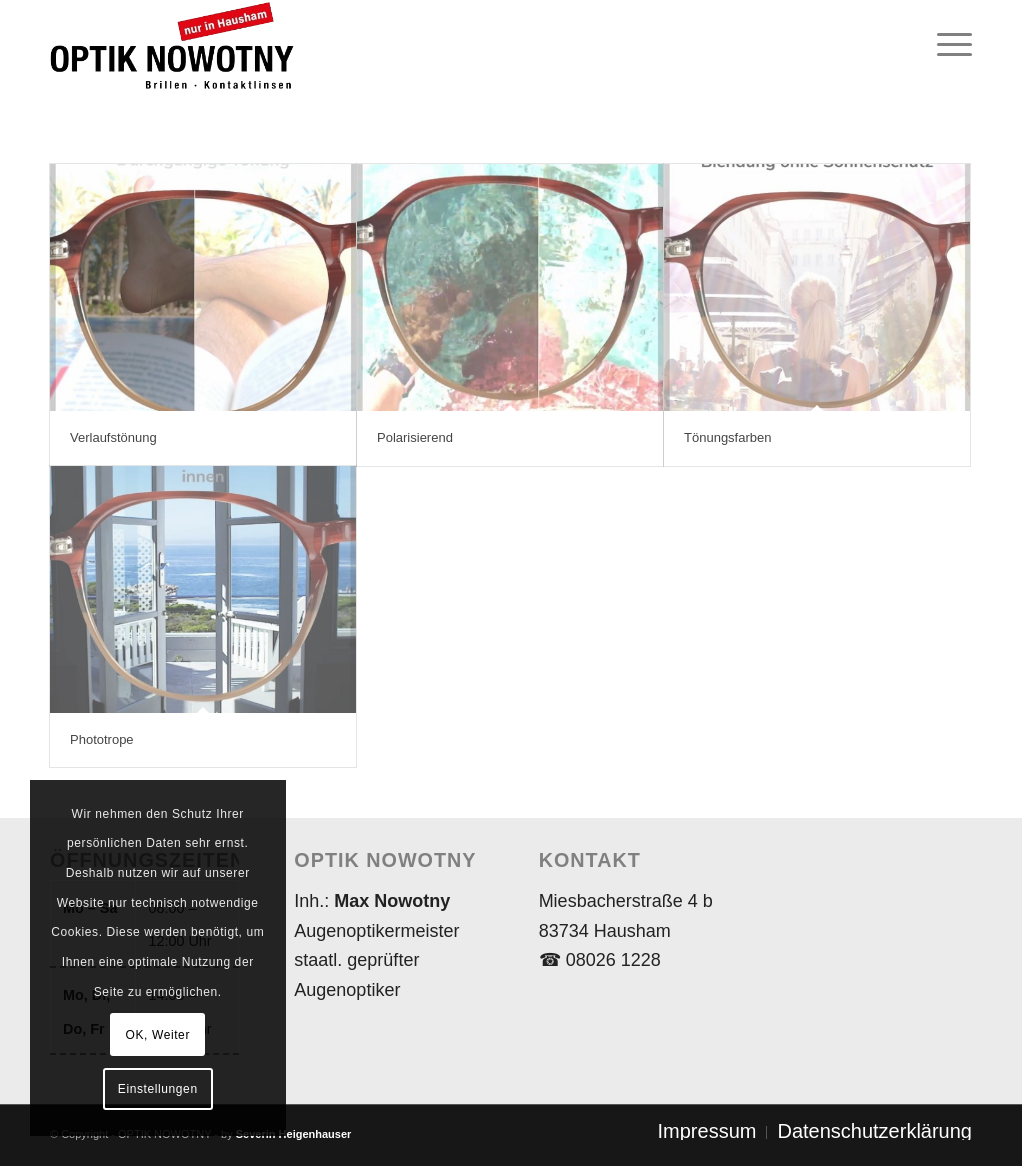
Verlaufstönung (113, 437)
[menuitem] (948, 45)
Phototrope (102, 739)
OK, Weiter (158, 1035)
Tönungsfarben (727, 437)
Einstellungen (158, 1089)
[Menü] (948, 45)
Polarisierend (415, 437)
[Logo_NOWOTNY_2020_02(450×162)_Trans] (275, 45)
